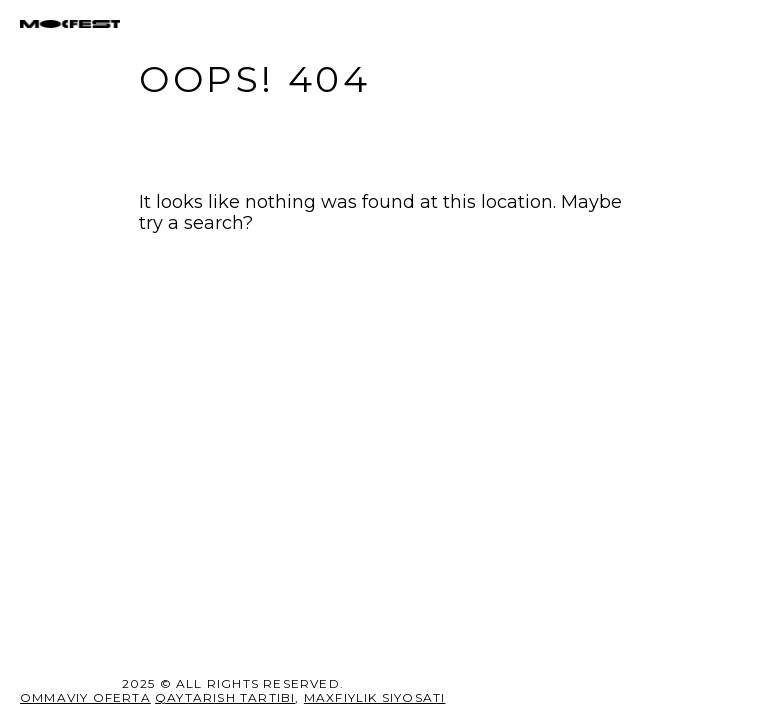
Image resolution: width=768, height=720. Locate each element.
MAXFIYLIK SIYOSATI (375, 697)
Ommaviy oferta (85, 697)
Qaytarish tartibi (225, 697)
